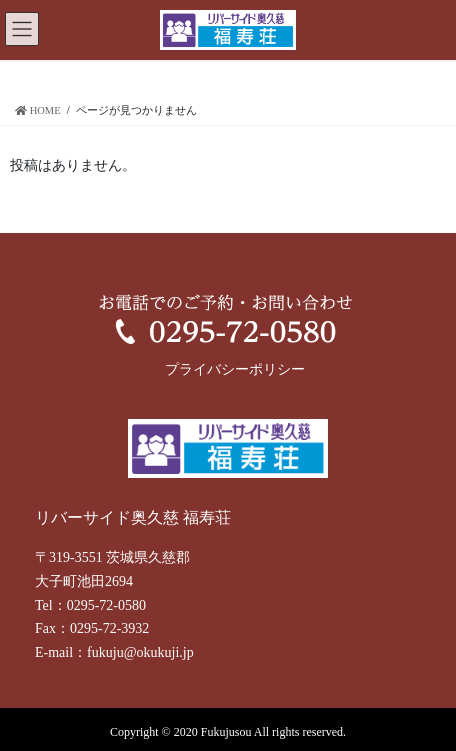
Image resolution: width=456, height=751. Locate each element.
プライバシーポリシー (235, 369)
